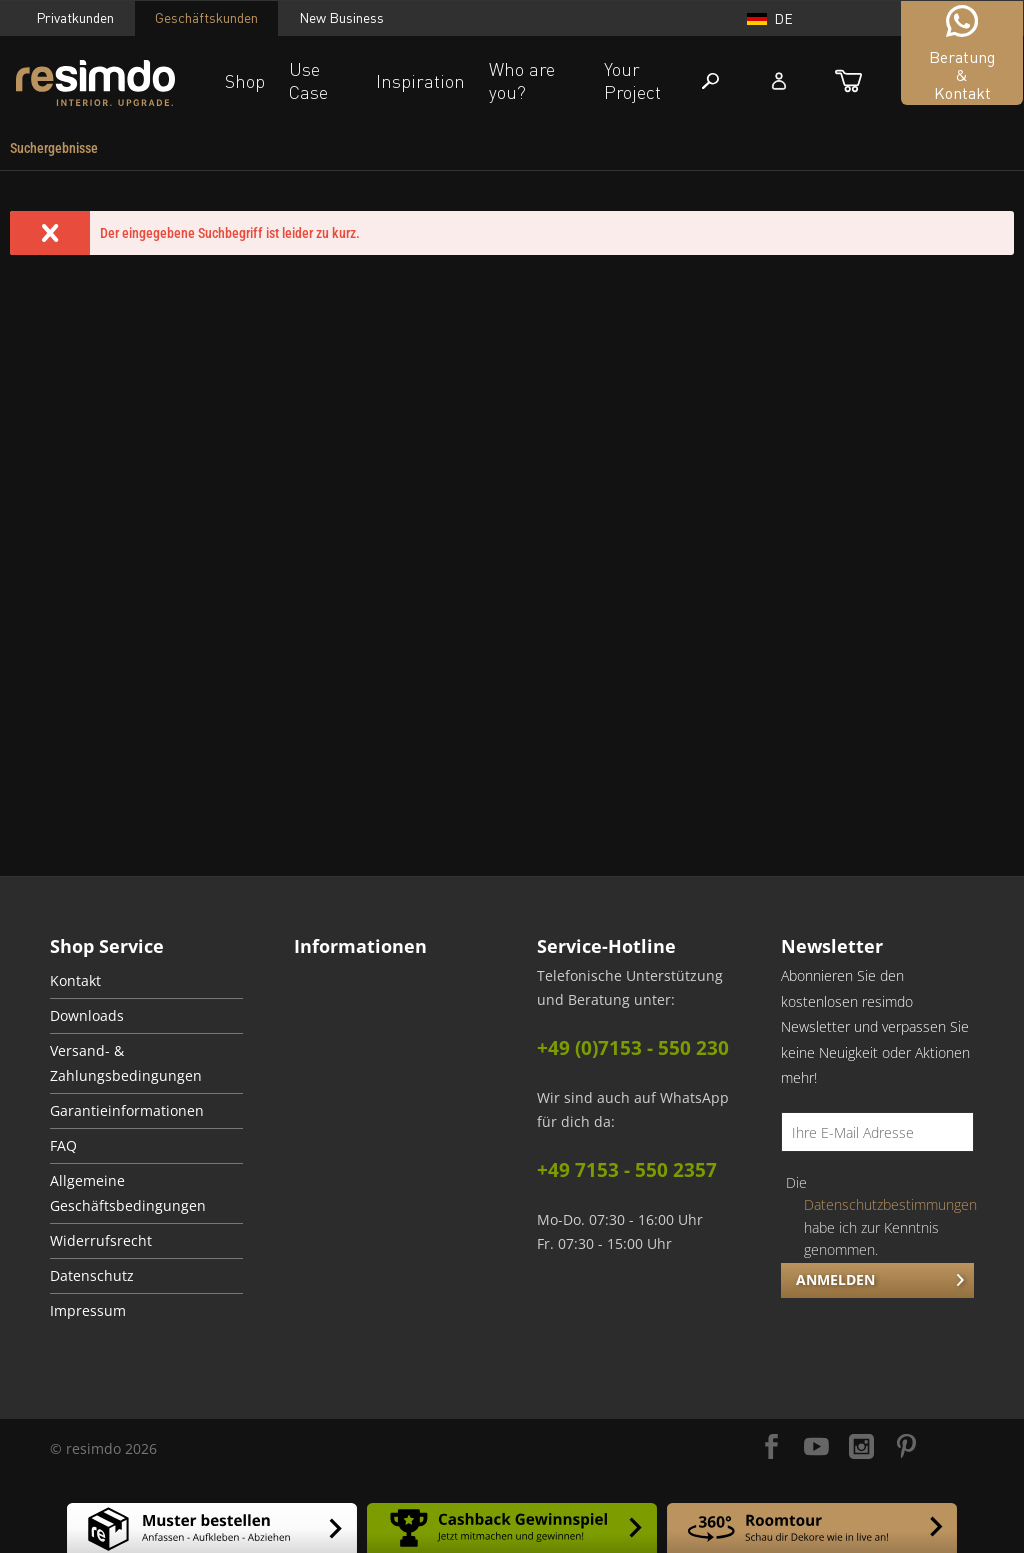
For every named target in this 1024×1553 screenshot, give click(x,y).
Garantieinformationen (127, 1111)
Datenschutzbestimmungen (890, 1204)
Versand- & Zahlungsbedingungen (126, 1063)
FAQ (63, 1146)
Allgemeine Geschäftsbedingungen (128, 1193)
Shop (245, 81)
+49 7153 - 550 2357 (627, 1170)
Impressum (88, 1311)
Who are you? (522, 80)
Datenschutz (92, 1276)
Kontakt (75, 981)
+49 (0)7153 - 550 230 (633, 1048)
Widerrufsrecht (101, 1241)
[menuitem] (54, 148)
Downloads (87, 1016)
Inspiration (420, 81)
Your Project (632, 80)
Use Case (308, 80)
